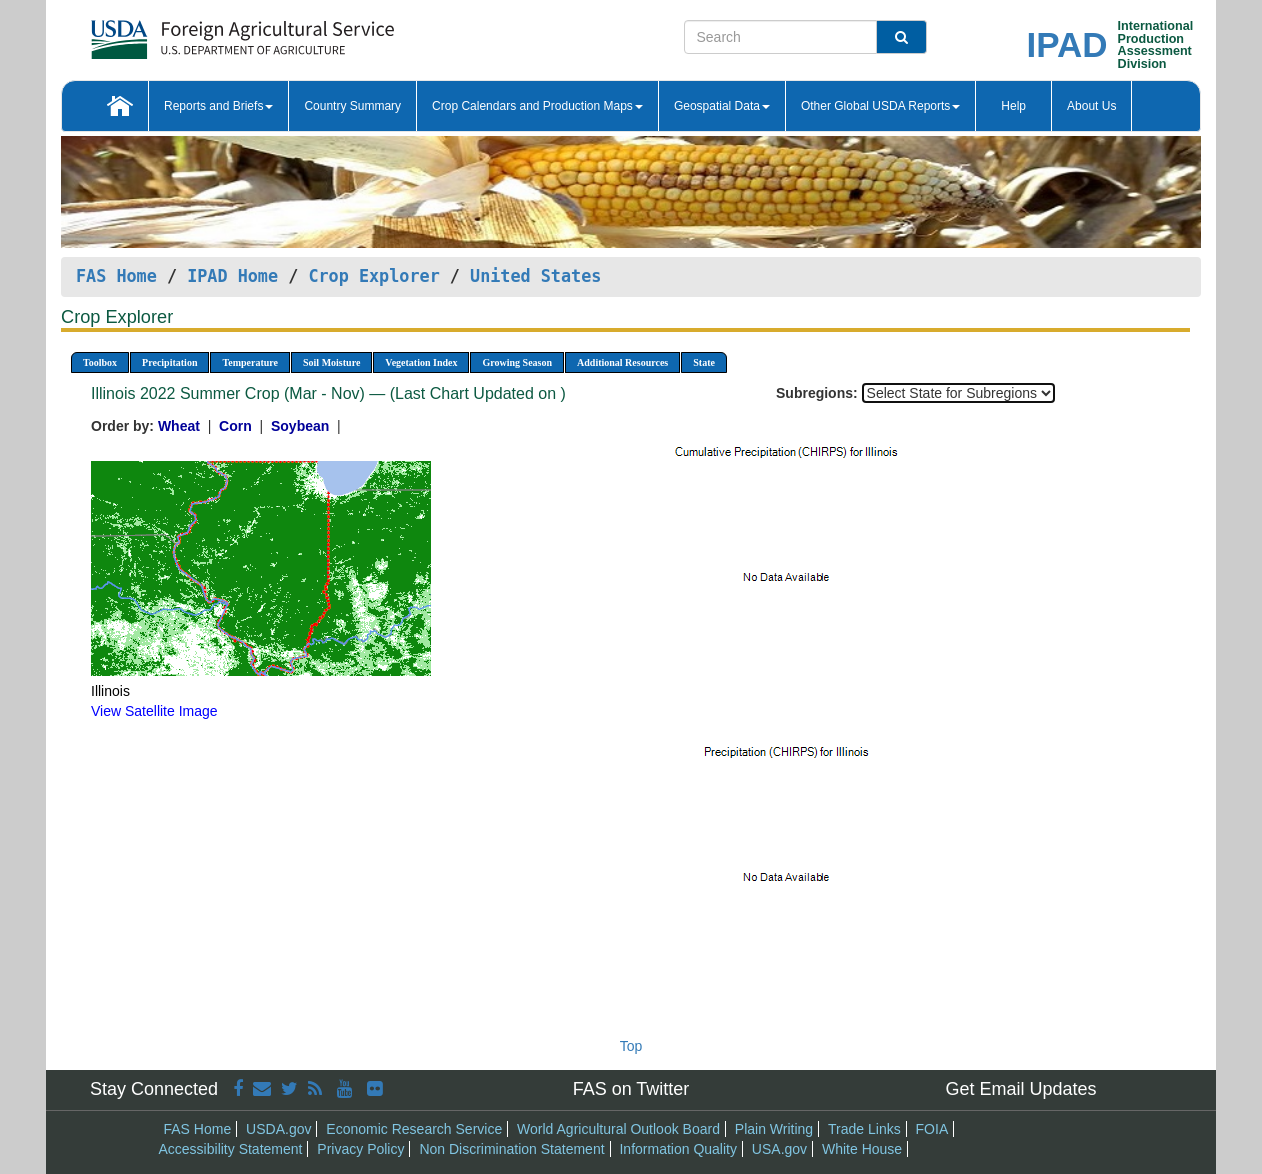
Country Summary (352, 106)
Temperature (250, 362)
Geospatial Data (722, 106)
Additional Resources (622, 362)
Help (1013, 106)
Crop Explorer (373, 276)
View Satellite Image (154, 711)
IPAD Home (232, 276)
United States (535, 276)
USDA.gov (278, 1129)
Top (631, 1046)
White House (862, 1149)
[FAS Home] (192, 32)
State (704, 362)
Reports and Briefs (218, 106)
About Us (1091, 106)
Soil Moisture (331, 362)
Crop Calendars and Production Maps (537, 106)
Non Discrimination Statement (511, 1149)
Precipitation (169, 362)
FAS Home (116, 276)
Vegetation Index (421, 362)
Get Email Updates (1020, 1089)
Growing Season (517, 362)
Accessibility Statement (231, 1149)
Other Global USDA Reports (880, 106)
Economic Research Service (414, 1129)
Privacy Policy (360, 1149)
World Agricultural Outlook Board (618, 1129)
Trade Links (864, 1129)
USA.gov (779, 1149)
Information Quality (678, 1149)
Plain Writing (774, 1129)
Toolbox (100, 362)
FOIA (932, 1129)
